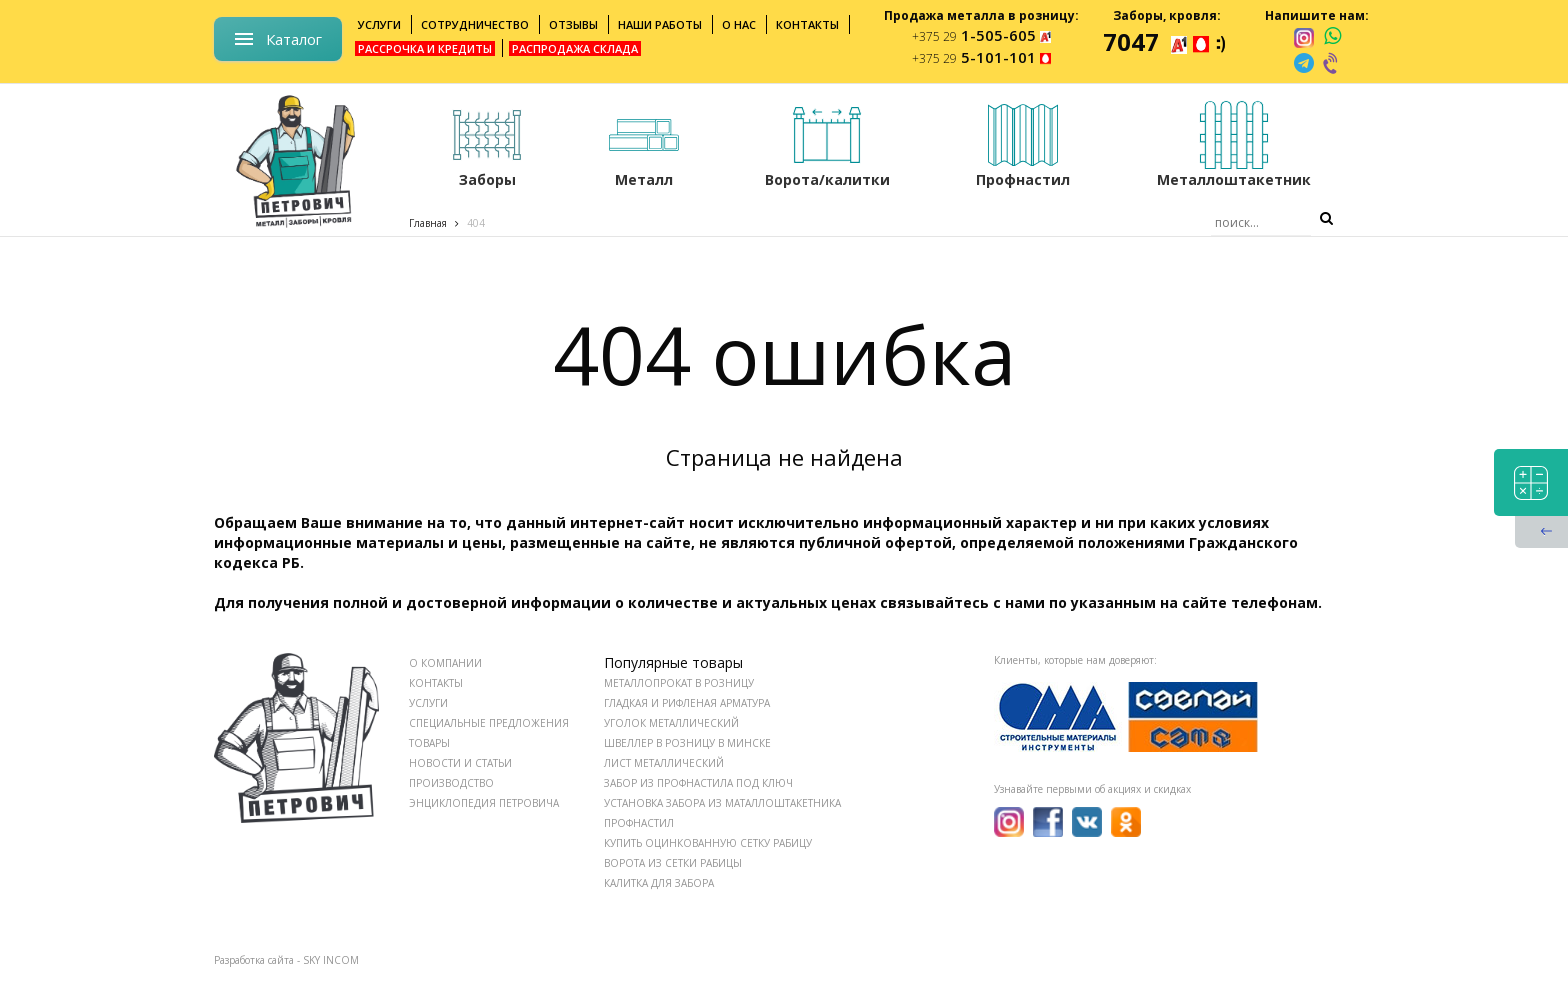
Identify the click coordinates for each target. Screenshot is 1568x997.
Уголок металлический (671, 723)
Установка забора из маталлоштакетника (722, 803)
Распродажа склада (575, 48)
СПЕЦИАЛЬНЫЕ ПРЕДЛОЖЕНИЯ (489, 723)
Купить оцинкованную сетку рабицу (708, 843)
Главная (428, 223)
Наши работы (660, 24)
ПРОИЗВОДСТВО (451, 783)
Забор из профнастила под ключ (698, 783)
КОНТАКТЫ (436, 683)
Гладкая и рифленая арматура (687, 703)
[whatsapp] (1332, 37)
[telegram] (1304, 63)
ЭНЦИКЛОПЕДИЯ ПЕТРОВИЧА (484, 803)
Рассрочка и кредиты (425, 48)
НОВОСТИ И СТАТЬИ (460, 763)
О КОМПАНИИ (445, 663)
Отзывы (573, 24)
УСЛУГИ (428, 703)
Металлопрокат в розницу (679, 683)
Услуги (379, 24)
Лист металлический (664, 763)
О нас (739, 24)
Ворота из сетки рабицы (673, 863)
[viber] (1332, 63)
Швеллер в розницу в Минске (687, 743)
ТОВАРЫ (429, 743)
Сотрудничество (475, 24)
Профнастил (639, 823)
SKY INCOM (331, 960)
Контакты (807, 24)
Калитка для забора (659, 883)
